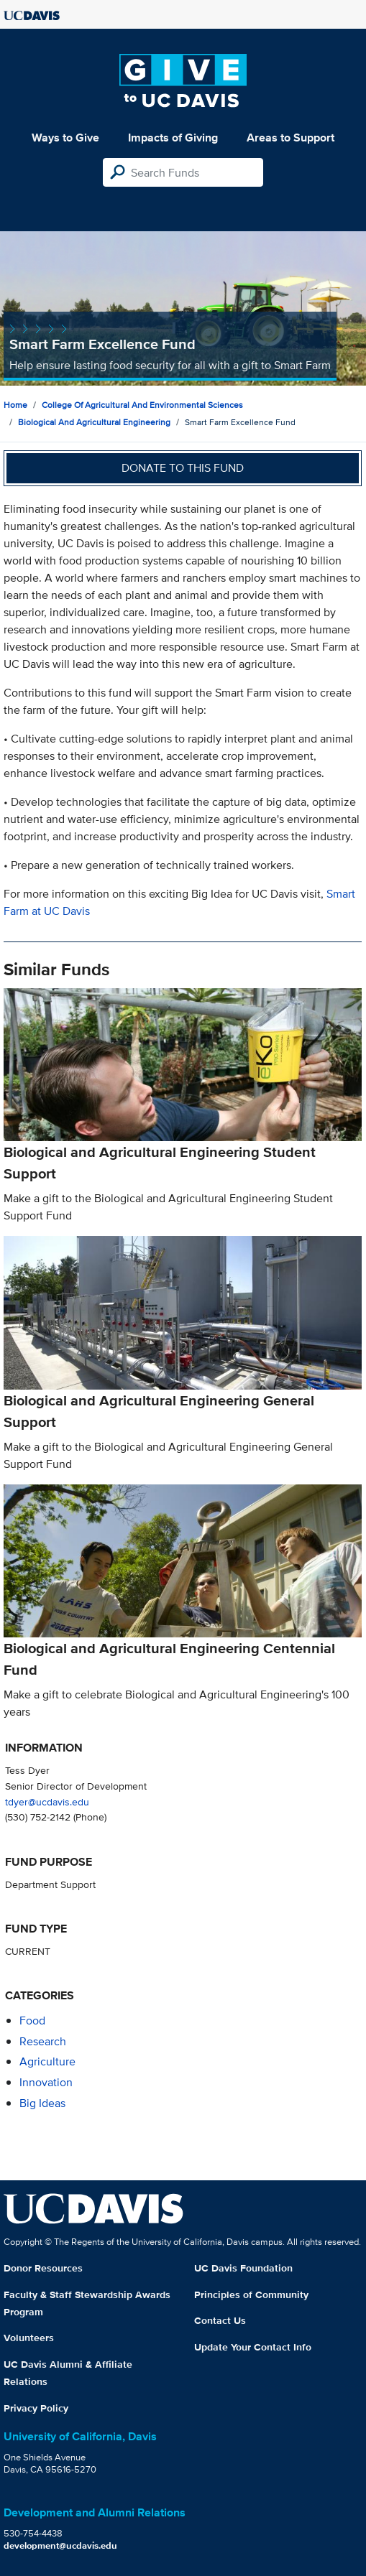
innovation (46, 2082)
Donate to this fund (183, 468)
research (42, 2041)
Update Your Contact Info (252, 2347)
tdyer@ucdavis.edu (47, 1801)
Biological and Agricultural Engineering (94, 422)
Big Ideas (42, 2103)
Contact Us (220, 2320)
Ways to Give (65, 137)
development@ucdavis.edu (60, 2545)
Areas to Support (290, 137)
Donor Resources (43, 2268)
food (32, 2020)
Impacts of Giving (173, 137)
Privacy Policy (36, 2408)
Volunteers (29, 2337)
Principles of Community (251, 2294)
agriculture (47, 2061)
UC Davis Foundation (243, 2268)
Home (15, 405)
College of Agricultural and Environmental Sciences (142, 405)
